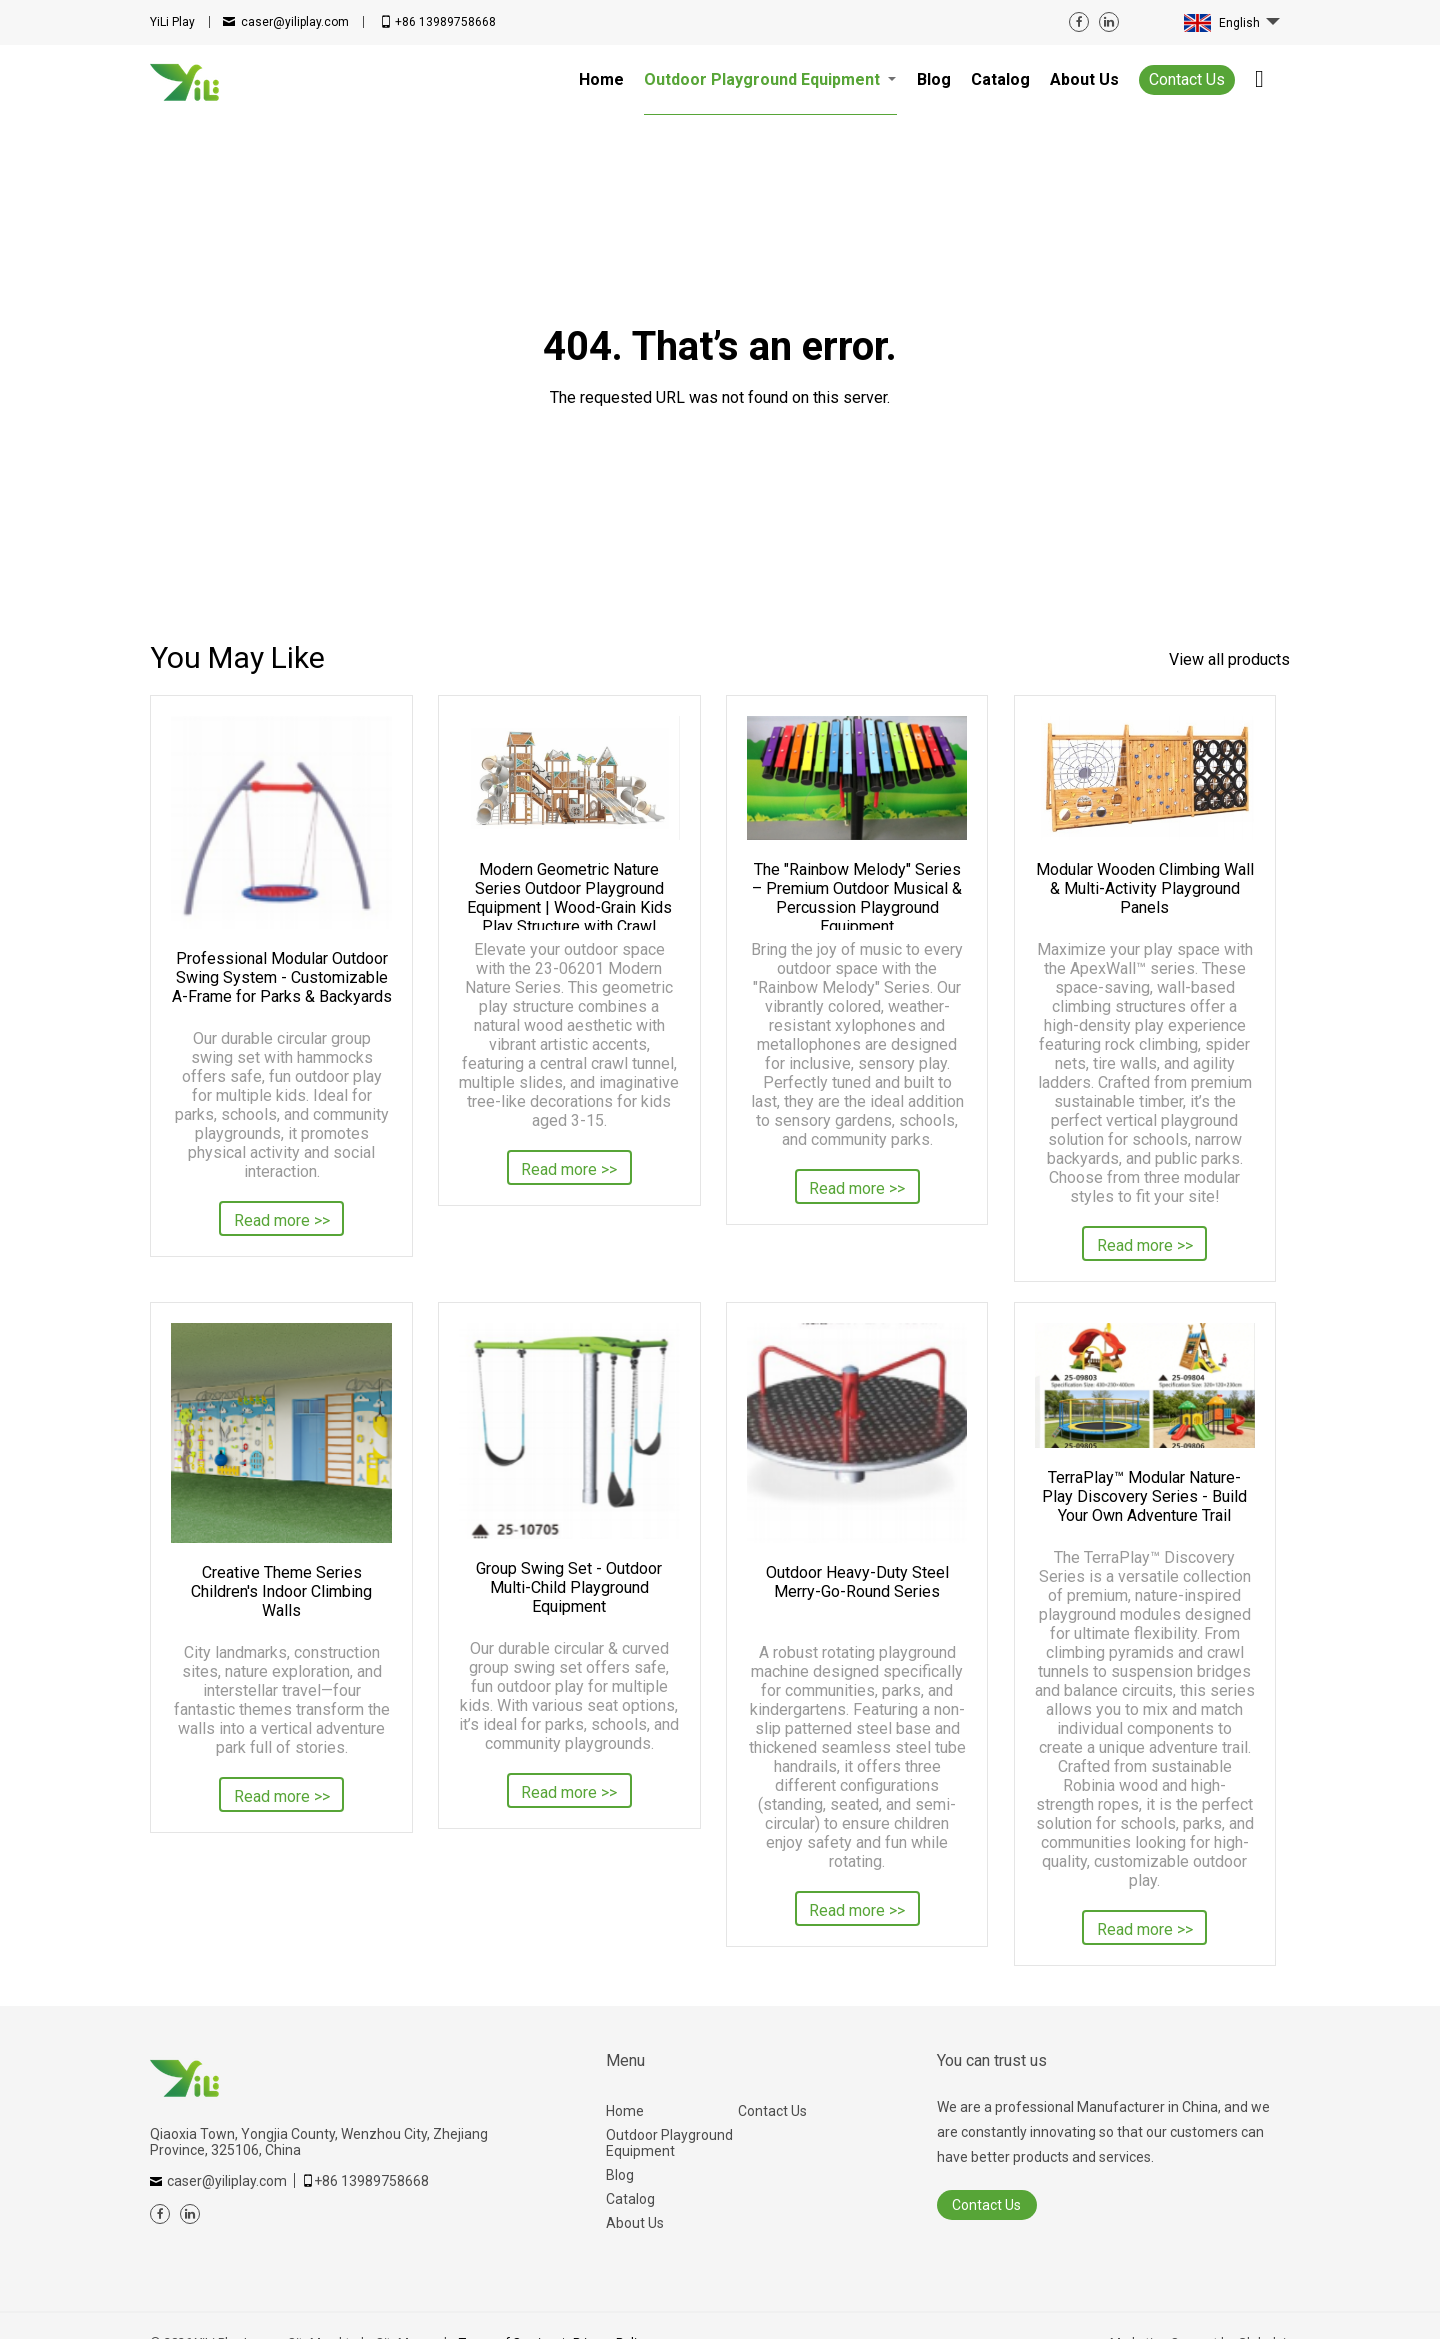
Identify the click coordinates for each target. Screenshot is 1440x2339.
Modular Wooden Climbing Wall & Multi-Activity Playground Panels (1145, 888)
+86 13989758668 (445, 22)
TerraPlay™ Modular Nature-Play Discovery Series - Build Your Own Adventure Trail (1144, 1496)
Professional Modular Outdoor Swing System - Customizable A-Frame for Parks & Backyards (282, 977)
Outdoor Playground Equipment (669, 2143)
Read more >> (282, 1220)
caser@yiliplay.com (295, 22)
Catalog (630, 2199)
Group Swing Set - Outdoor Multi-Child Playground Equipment (569, 1587)
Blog (620, 2175)
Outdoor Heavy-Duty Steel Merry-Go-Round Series (857, 1582)
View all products (1229, 659)
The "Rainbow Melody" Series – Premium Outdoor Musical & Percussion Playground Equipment (857, 895)
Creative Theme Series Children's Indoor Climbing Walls (281, 1591)
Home (625, 2111)
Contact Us (1187, 79)
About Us (635, 2223)
